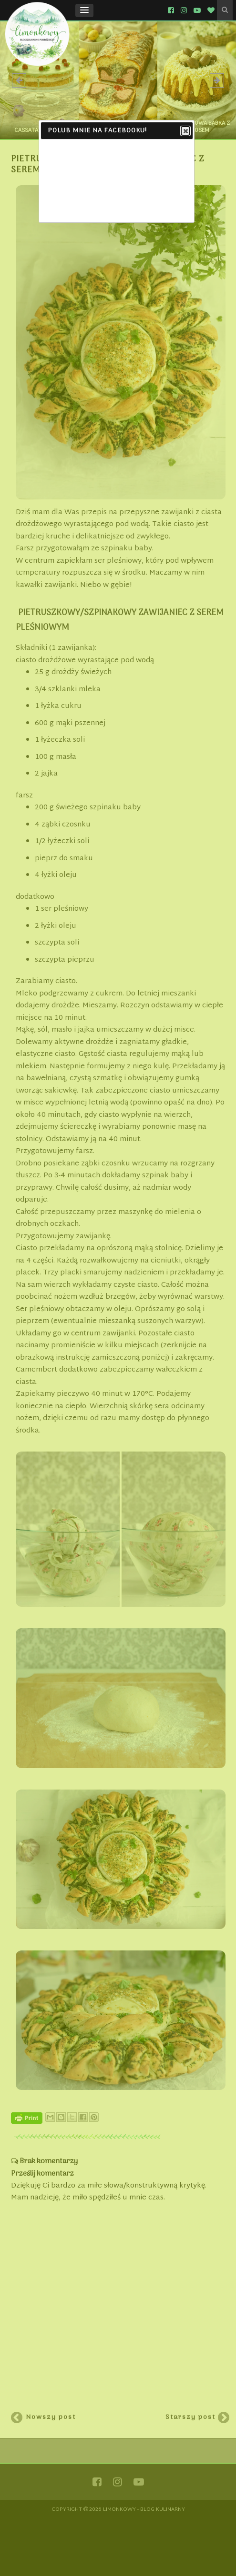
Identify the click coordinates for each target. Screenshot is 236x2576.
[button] (84, 10)
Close (185, 131)
